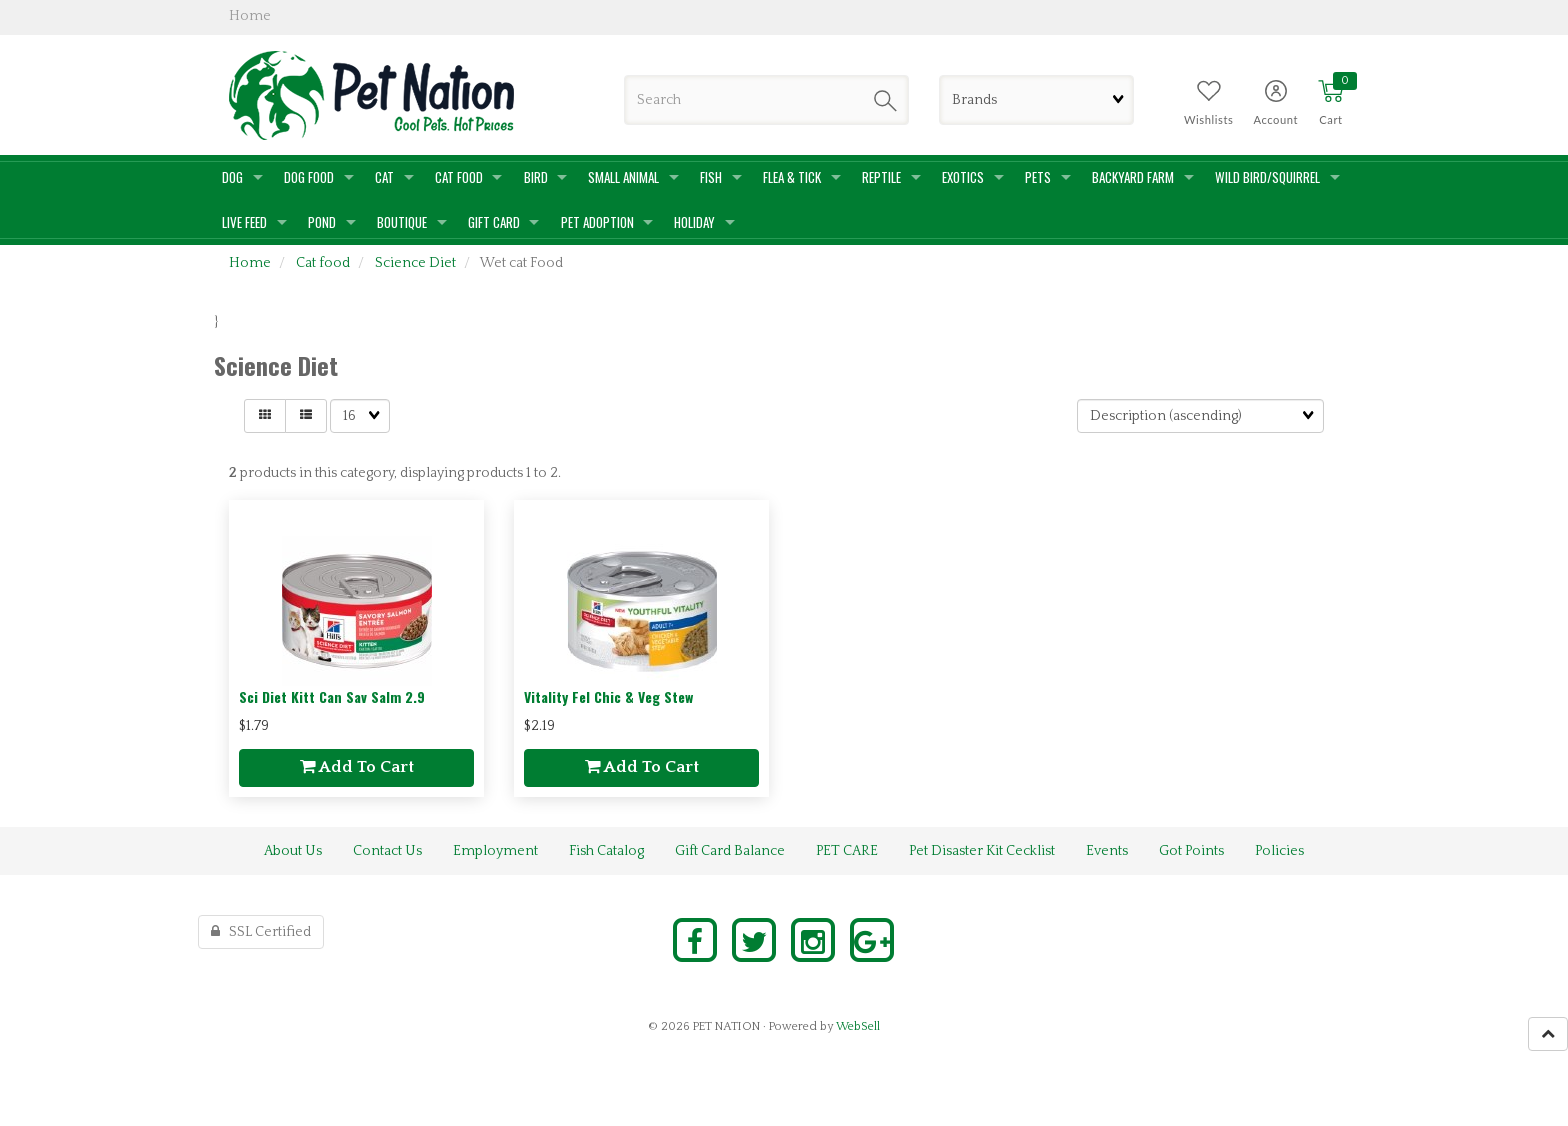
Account (1275, 119)
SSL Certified (261, 932)
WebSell (858, 1026)
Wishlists (1208, 119)
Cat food (323, 263)
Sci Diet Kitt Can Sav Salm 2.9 (332, 696)
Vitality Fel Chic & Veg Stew (608, 696)
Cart (1330, 119)
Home (250, 263)
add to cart (357, 767)
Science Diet (415, 263)
